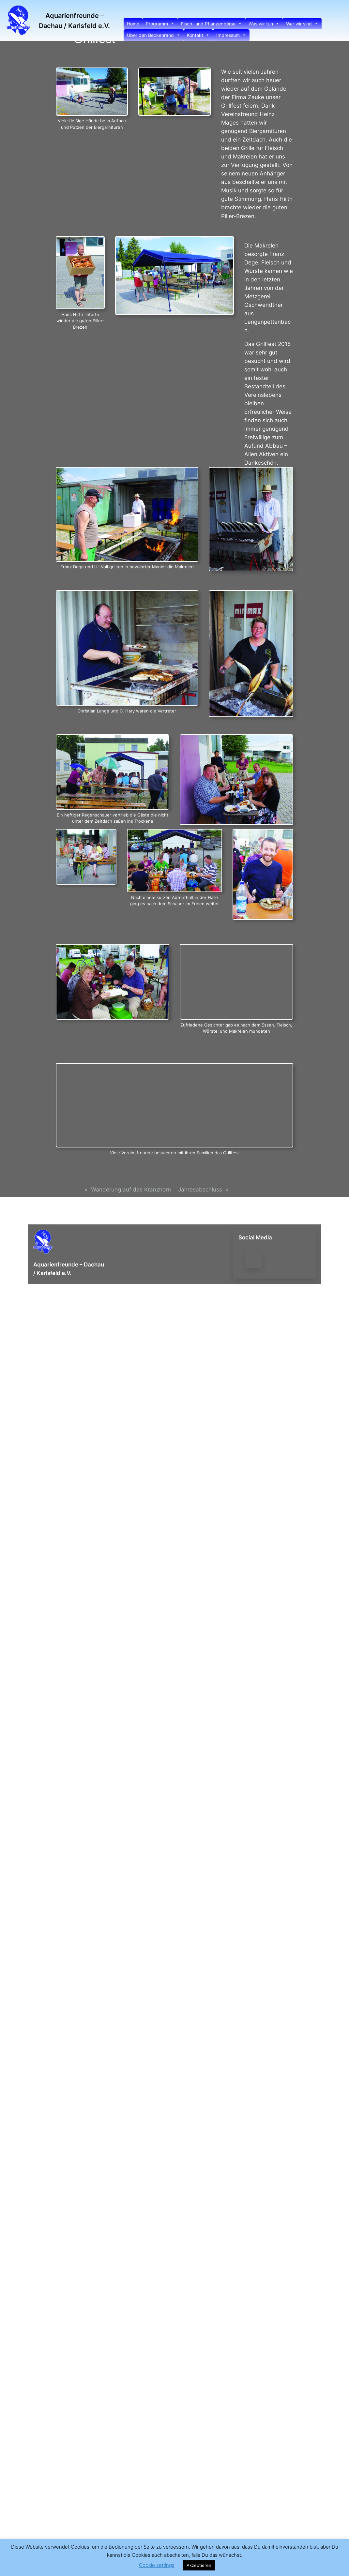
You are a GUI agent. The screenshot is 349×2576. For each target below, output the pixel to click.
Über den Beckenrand (153, 35)
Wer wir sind (302, 23)
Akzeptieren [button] (199, 2565)
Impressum (231, 35)
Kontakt (198, 35)
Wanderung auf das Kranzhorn (131, 1189)
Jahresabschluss (200, 1189)
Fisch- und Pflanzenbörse (211, 23)
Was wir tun (264, 23)
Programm (160, 23)
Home (133, 23)
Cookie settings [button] (156, 2565)
